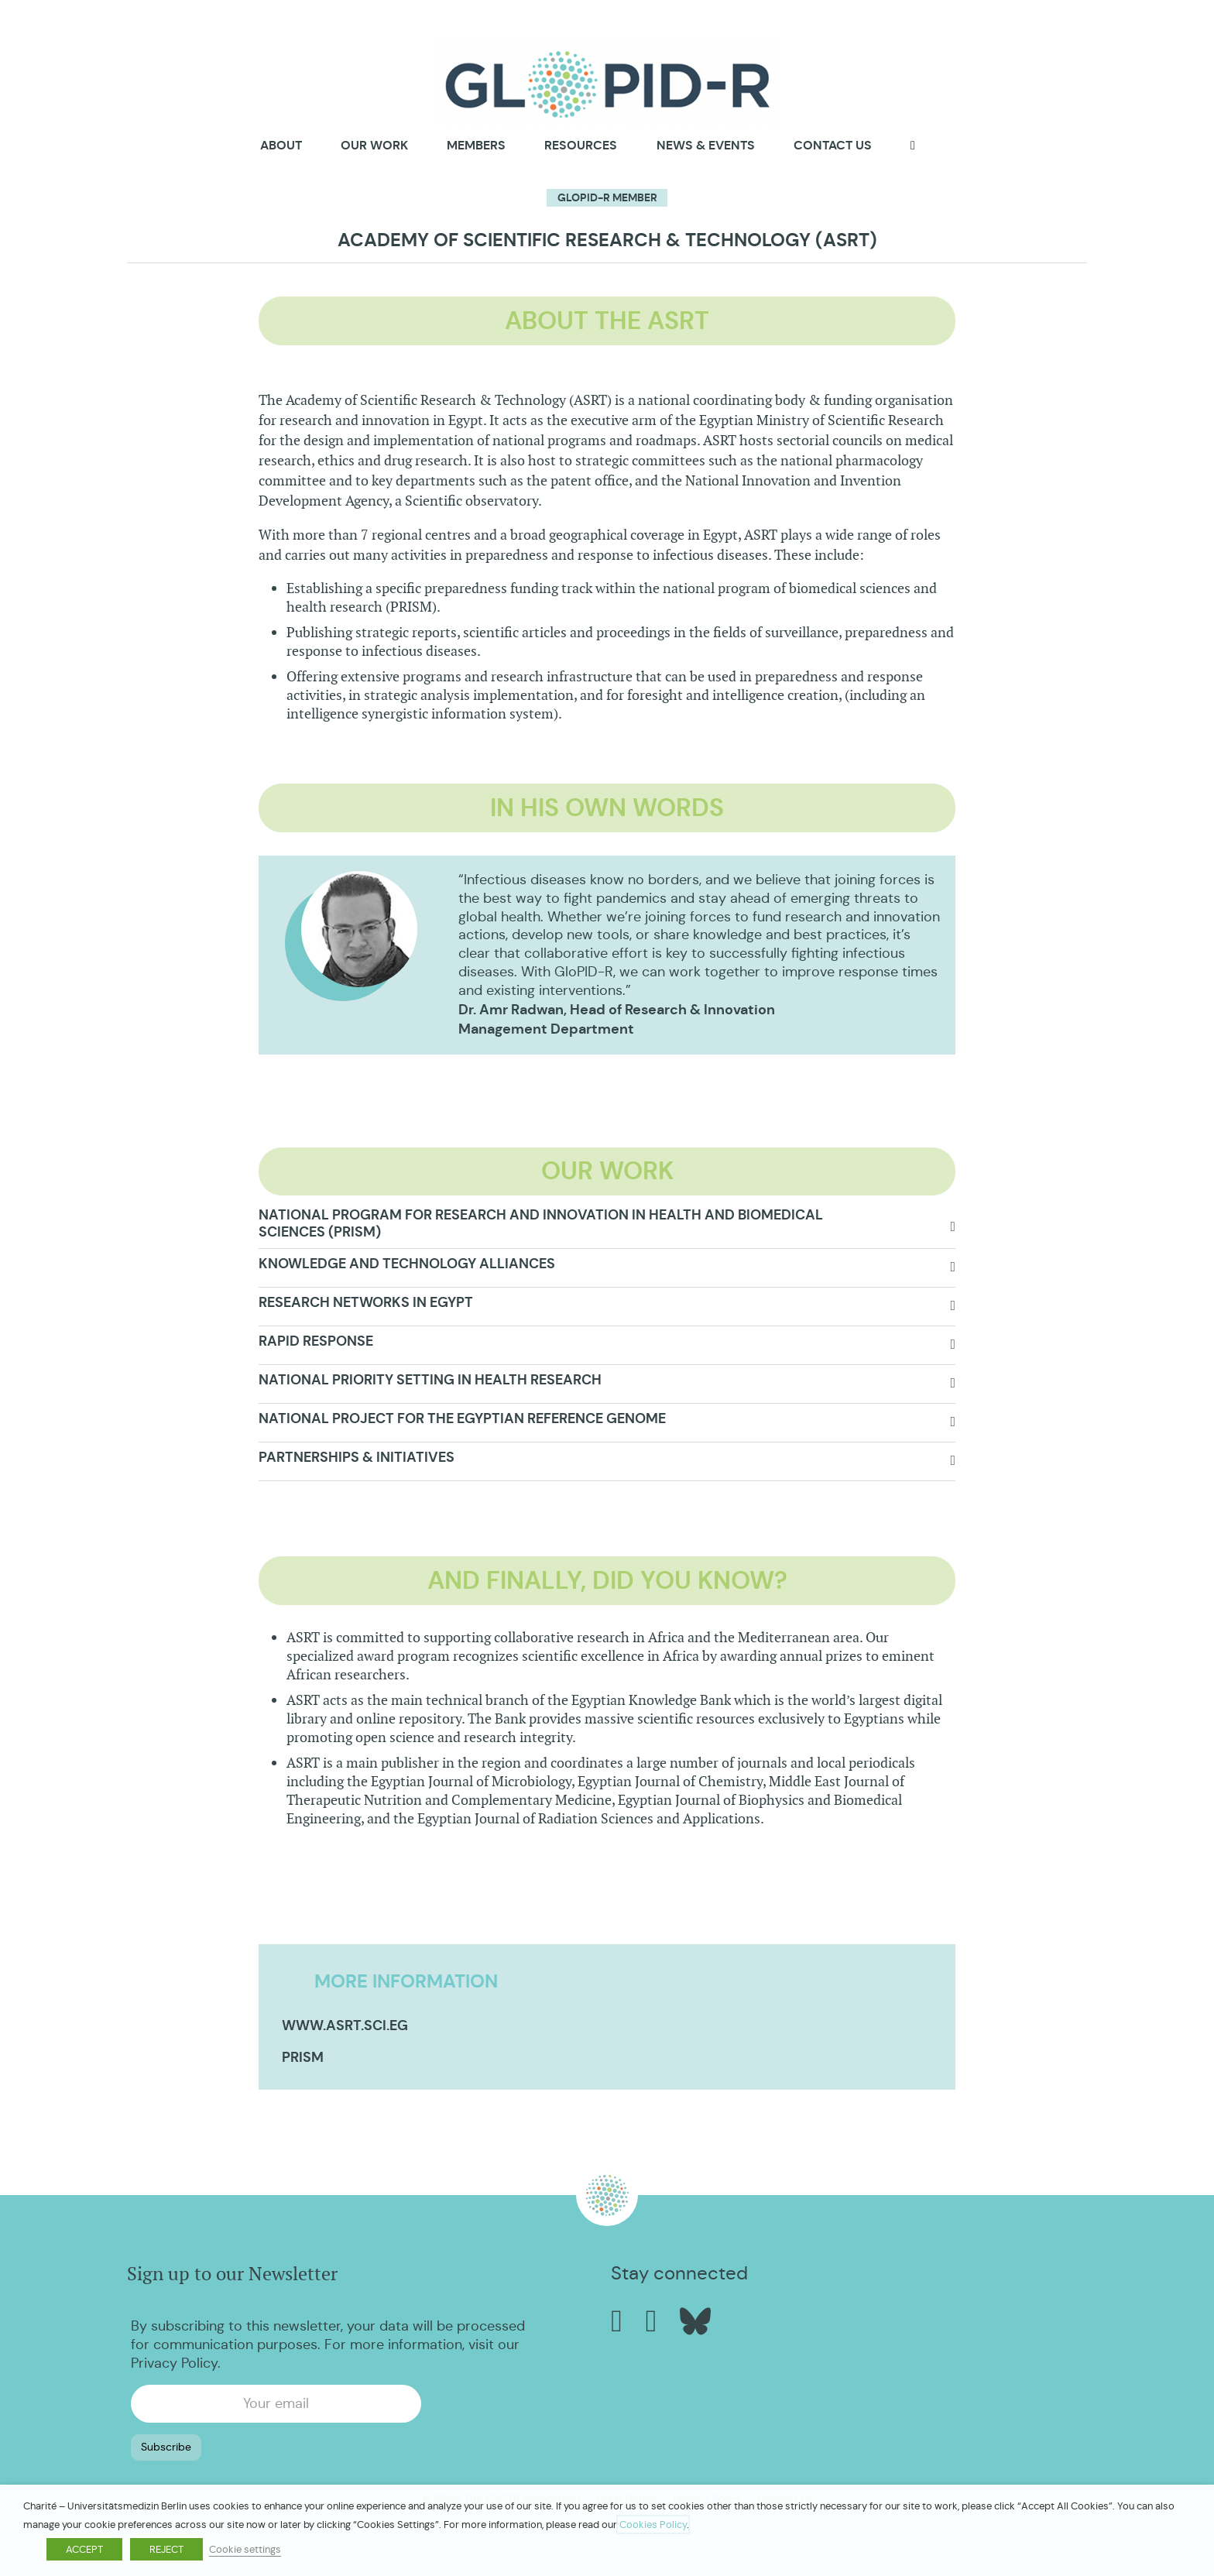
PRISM (303, 2057)
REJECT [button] (166, 2549)
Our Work (374, 145)
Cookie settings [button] (245, 2549)
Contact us (833, 145)
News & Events (706, 145)
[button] (607, 1227)
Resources (580, 145)
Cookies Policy (653, 2524)
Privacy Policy (174, 2363)
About (281, 145)
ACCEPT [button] (84, 2549)
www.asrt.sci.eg (345, 2025)
